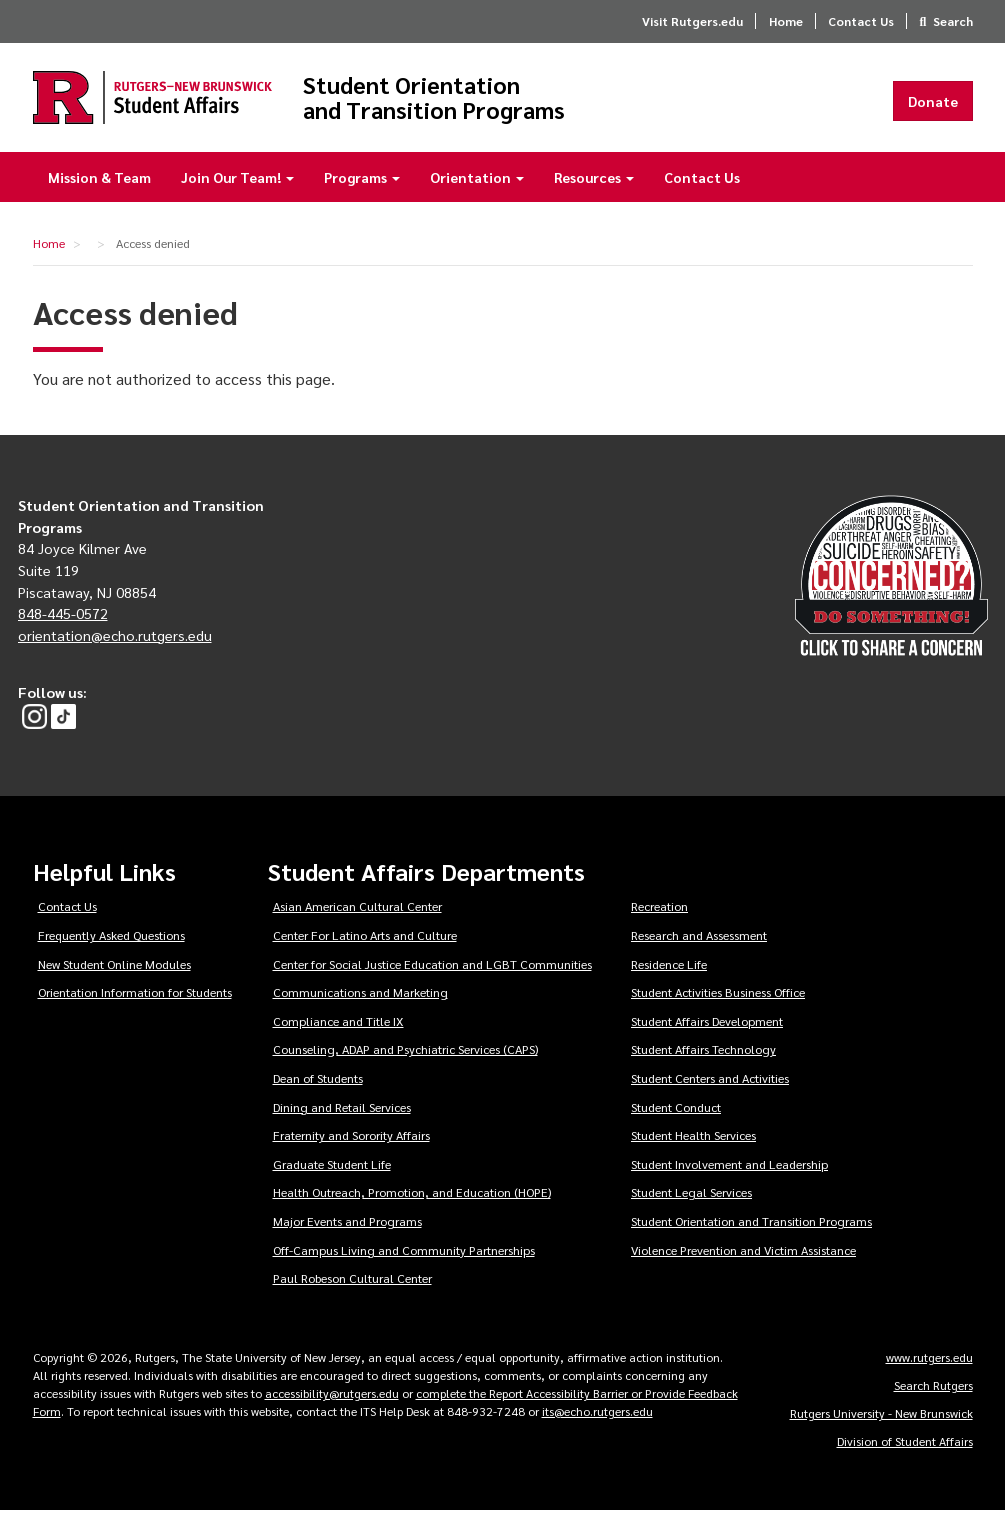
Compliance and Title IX (338, 1042)
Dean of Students (318, 1099)
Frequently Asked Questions (111, 956)
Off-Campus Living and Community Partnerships (404, 1271)
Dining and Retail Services (342, 1128)
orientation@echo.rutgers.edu (115, 656)
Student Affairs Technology (703, 1071)
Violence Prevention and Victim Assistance (743, 1271)
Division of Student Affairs (905, 1462)
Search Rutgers (933, 1406)
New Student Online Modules (114, 985)
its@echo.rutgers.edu (597, 1432)
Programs (362, 198)
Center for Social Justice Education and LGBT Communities (432, 985)
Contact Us (861, 21)
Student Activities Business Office (718, 1013)
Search (953, 21)
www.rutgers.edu (929, 1378)
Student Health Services (693, 1156)
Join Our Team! (237, 198)
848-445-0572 (63, 634)
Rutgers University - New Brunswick (881, 1434)
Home (786, 21)
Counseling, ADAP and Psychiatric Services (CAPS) (405, 1071)
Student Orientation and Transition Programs (559, 107)
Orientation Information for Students (135, 1013)
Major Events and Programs (347, 1242)
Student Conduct (676, 1128)
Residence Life (669, 985)
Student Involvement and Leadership (729, 1185)
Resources (594, 198)
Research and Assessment (699, 956)
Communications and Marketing (360, 1013)
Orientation (477, 198)
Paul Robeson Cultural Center (352, 1300)
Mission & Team (99, 198)
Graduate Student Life (332, 1185)
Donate (933, 111)
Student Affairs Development (707, 1042)
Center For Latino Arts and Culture (365, 956)
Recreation (659, 928)
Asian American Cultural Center (357, 928)
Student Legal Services (691, 1214)
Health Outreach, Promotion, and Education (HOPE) (412, 1214)
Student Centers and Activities (710, 1099)
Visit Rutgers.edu (692, 21)
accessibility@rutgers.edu (332, 1414)
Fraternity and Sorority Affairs (351, 1156)
